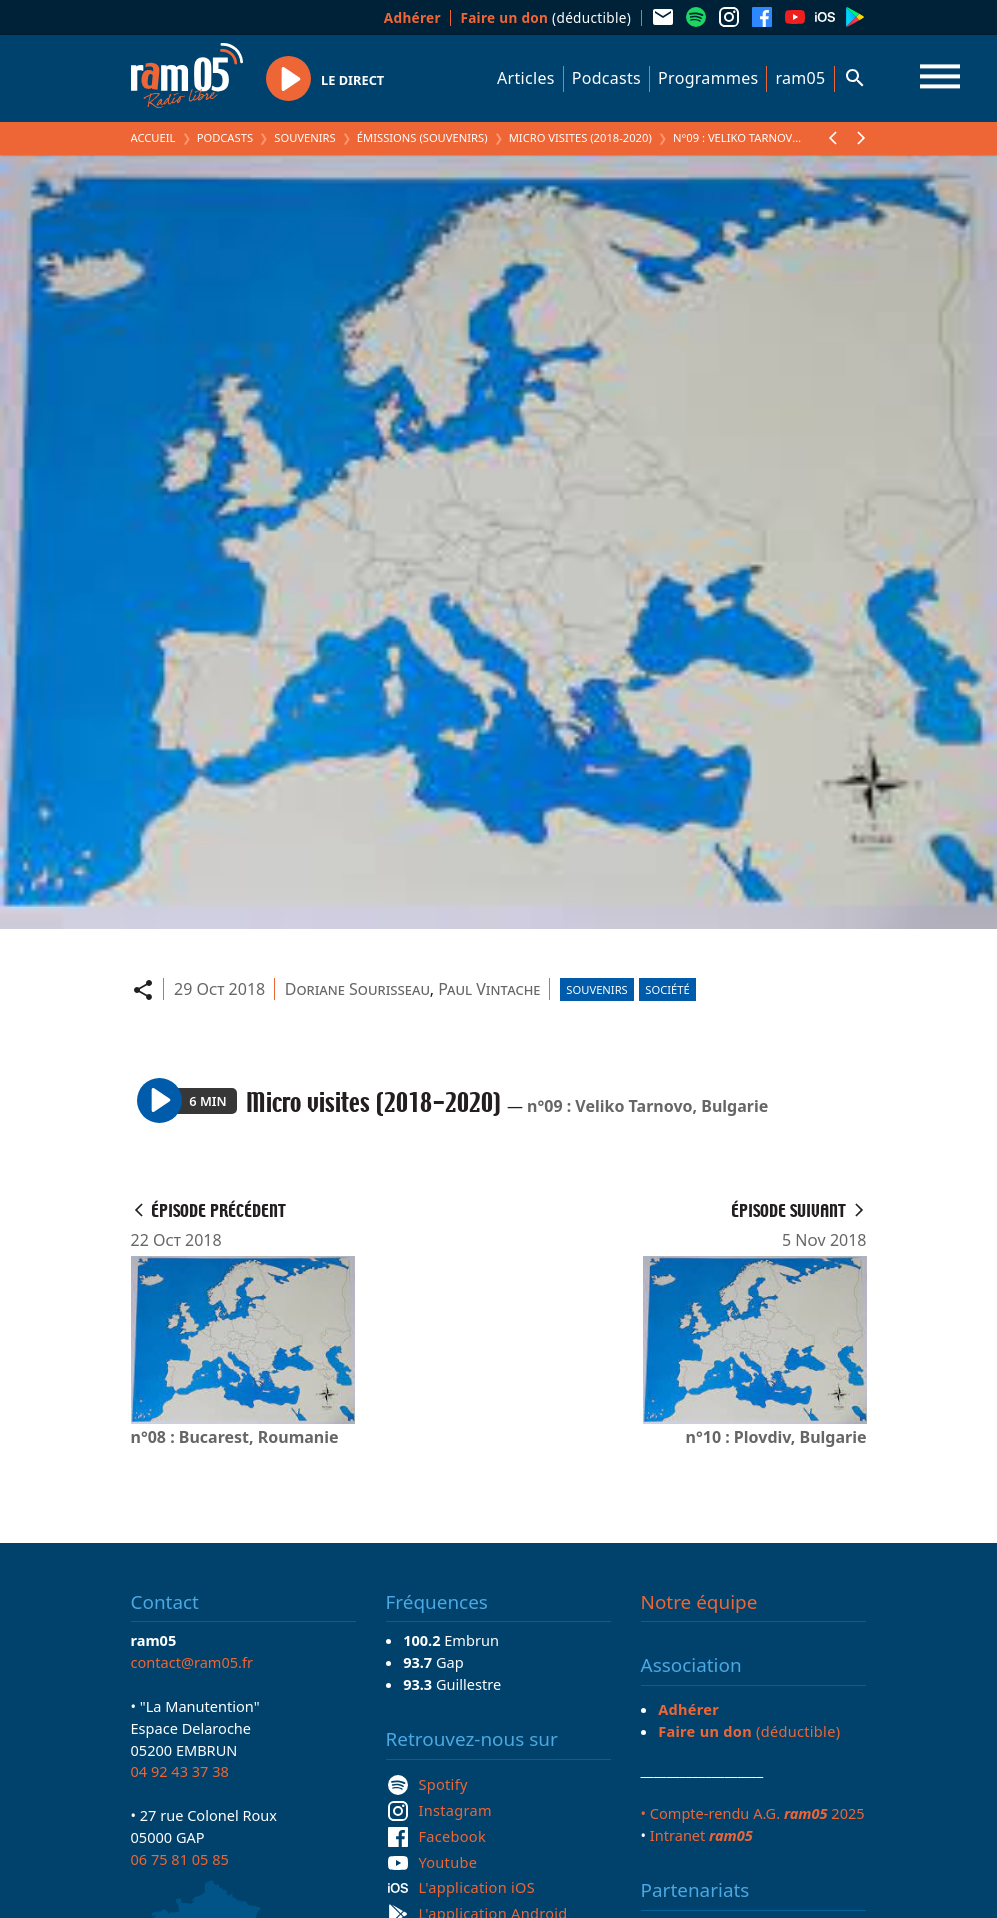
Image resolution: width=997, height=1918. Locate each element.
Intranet (701, 1835)
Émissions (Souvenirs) (422, 137)
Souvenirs (304, 137)
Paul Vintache (489, 989)
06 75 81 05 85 (180, 1859)
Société (667, 989)
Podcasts (606, 78)
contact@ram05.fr (192, 1662)
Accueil (153, 137)
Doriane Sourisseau (357, 989)
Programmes (708, 78)
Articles (526, 78)
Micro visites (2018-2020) (580, 137)
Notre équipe (699, 1602)
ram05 (800, 78)
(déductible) (545, 17)
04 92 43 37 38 (180, 1771)
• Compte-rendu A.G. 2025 (753, 1813)
